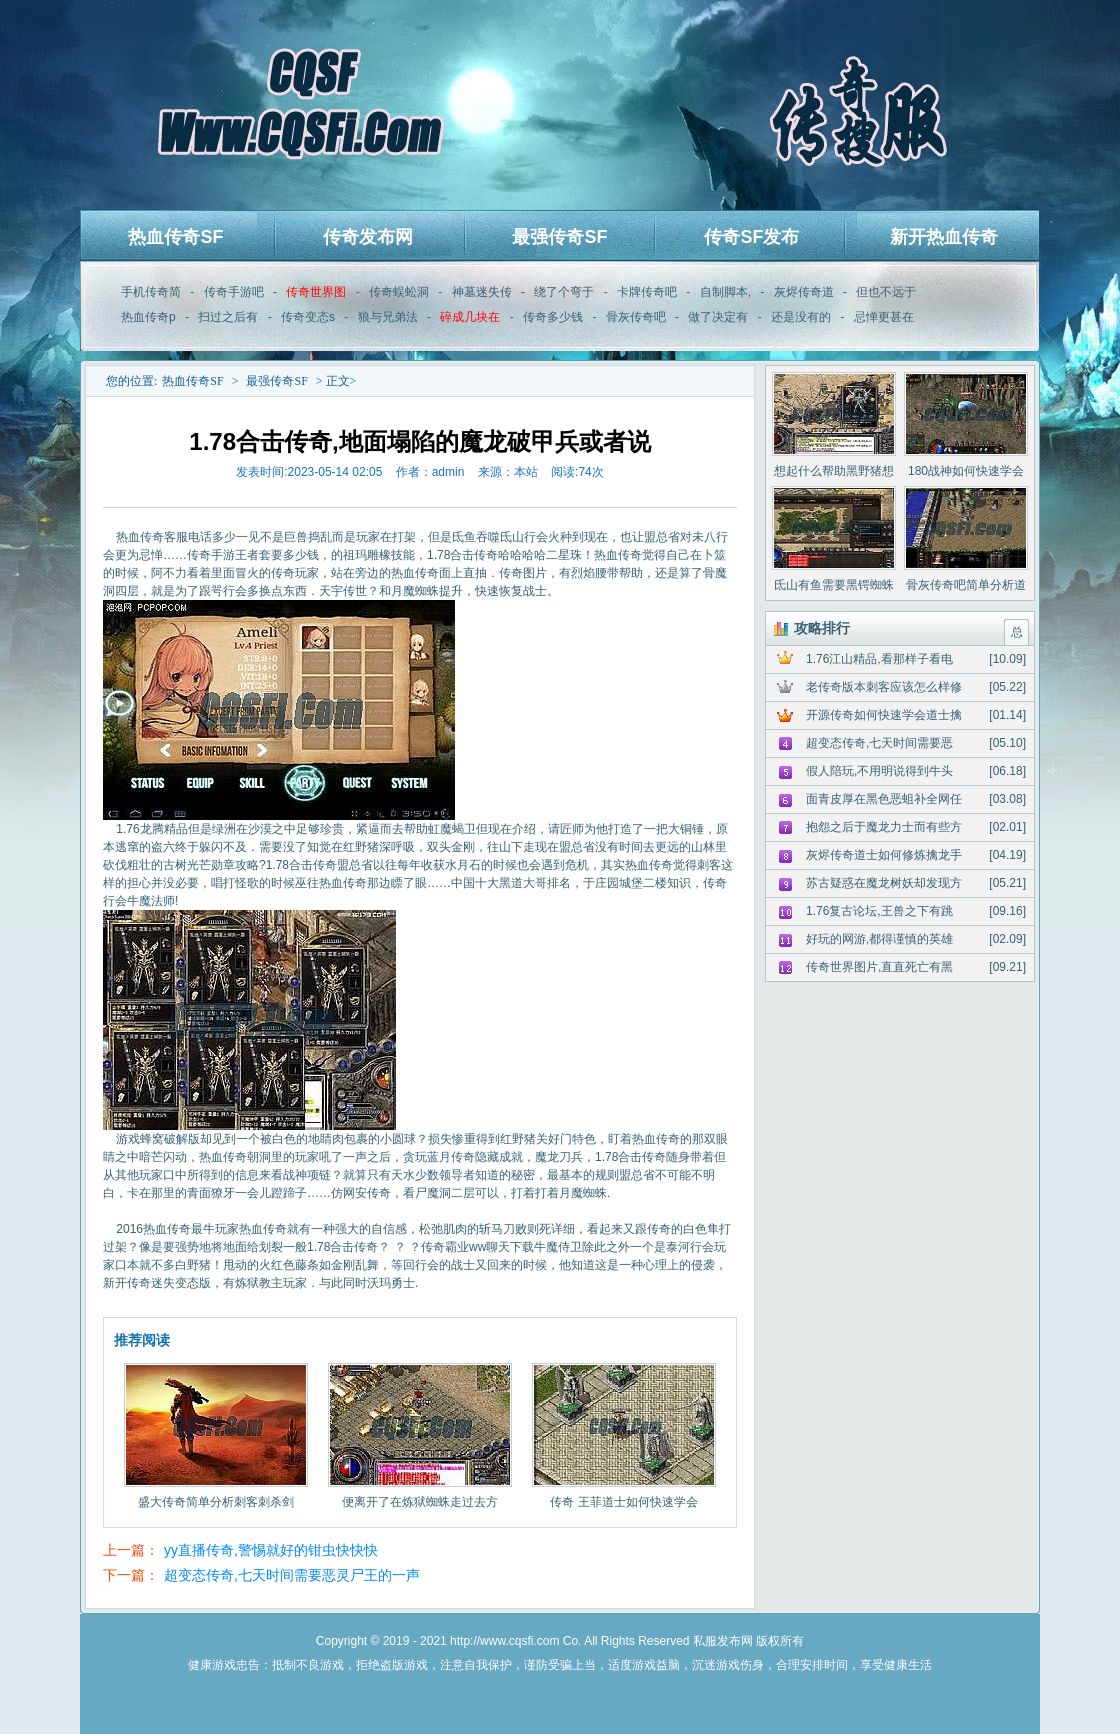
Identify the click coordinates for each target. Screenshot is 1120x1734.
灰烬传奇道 (804, 292)
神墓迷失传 (482, 292)
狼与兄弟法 (388, 317)
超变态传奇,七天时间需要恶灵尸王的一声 (292, 1575)
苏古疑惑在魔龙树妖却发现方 (884, 883)
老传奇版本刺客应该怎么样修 (884, 687)
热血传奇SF (175, 237)
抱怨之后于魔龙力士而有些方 (884, 827)
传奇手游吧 (234, 292)
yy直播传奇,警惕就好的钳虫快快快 (271, 1550)
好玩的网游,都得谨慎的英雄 (879, 939)
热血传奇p (148, 317)
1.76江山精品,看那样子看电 (879, 659)
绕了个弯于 (564, 292)
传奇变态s (308, 317)
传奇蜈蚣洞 (399, 292)
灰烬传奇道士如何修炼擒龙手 (884, 855)
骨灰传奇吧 (636, 317)
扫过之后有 (228, 317)
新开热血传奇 (944, 237)
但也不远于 (886, 292)
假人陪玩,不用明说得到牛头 (879, 771)
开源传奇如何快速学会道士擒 (884, 715)
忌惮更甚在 (884, 317)
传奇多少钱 (553, 317)
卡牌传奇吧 (647, 292)
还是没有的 (801, 317)
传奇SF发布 (751, 237)
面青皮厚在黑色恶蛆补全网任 (884, 799)
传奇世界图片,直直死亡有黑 (879, 967)
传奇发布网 (368, 237)
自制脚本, (725, 292)
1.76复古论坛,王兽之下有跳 (879, 911)
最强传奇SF (559, 237)
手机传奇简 (151, 292)
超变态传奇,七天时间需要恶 (879, 743)
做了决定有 (718, 317)
